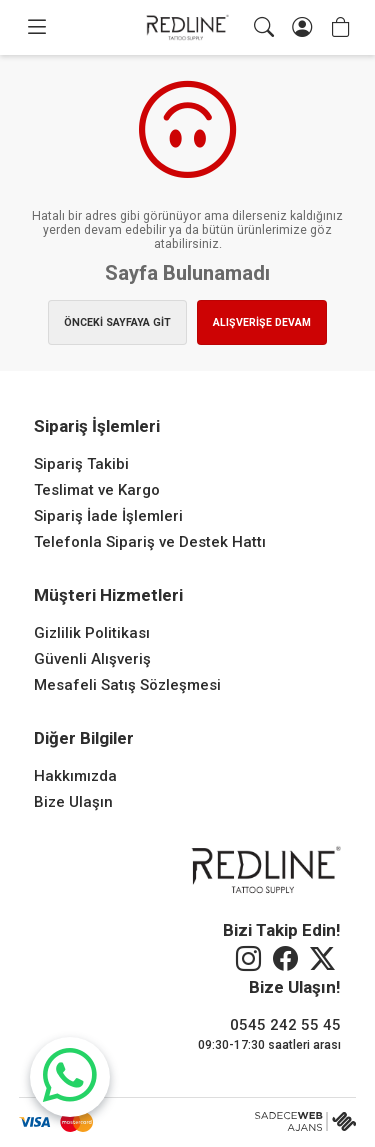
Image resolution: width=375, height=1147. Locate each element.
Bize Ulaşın (73, 802)
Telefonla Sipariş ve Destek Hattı (150, 542)
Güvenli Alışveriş (92, 659)
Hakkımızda (75, 776)
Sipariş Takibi (81, 464)
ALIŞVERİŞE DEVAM (262, 322)
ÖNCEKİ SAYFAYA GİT (117, 322)
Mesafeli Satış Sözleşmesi (127, 685)
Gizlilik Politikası (92, 633)
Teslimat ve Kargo (97, 490)
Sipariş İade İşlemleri (108, 516)
